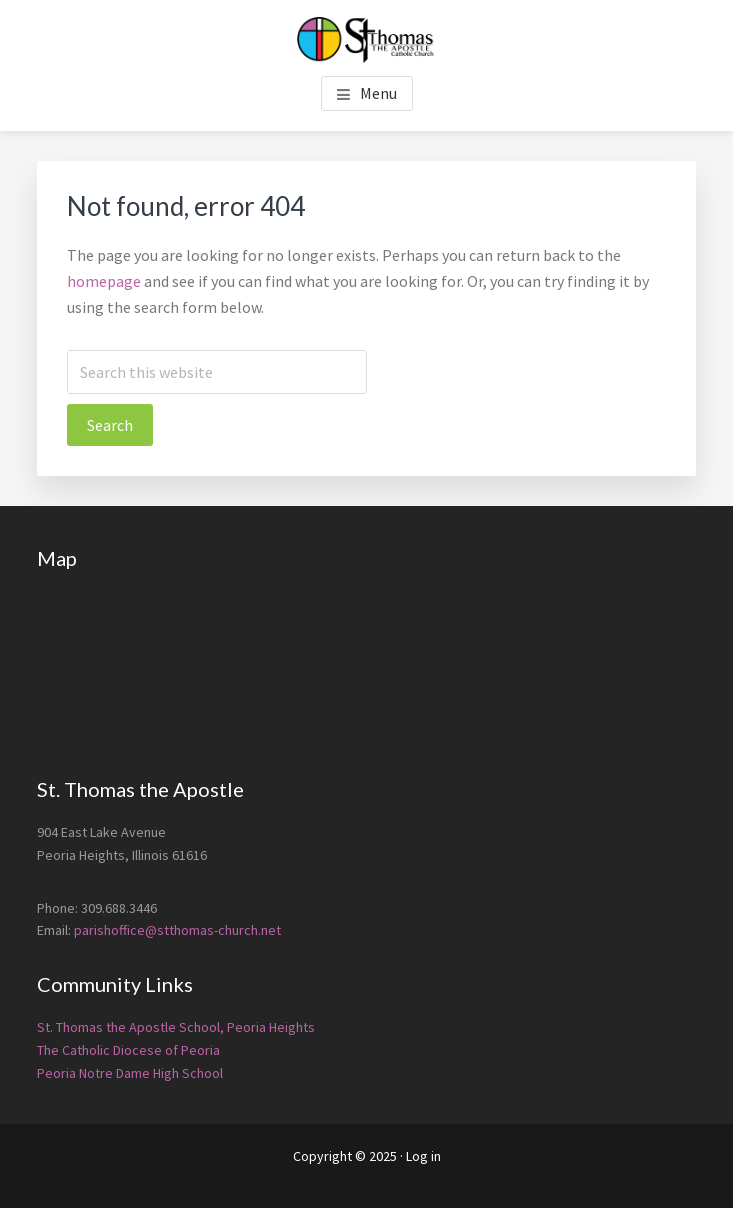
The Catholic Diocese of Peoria (128, 1050)
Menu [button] (378, 93)
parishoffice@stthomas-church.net (177, 930)
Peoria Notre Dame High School (130, 1073)
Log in (423, 1156)
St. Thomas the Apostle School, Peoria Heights (176, 1027)
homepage (104, 281)
